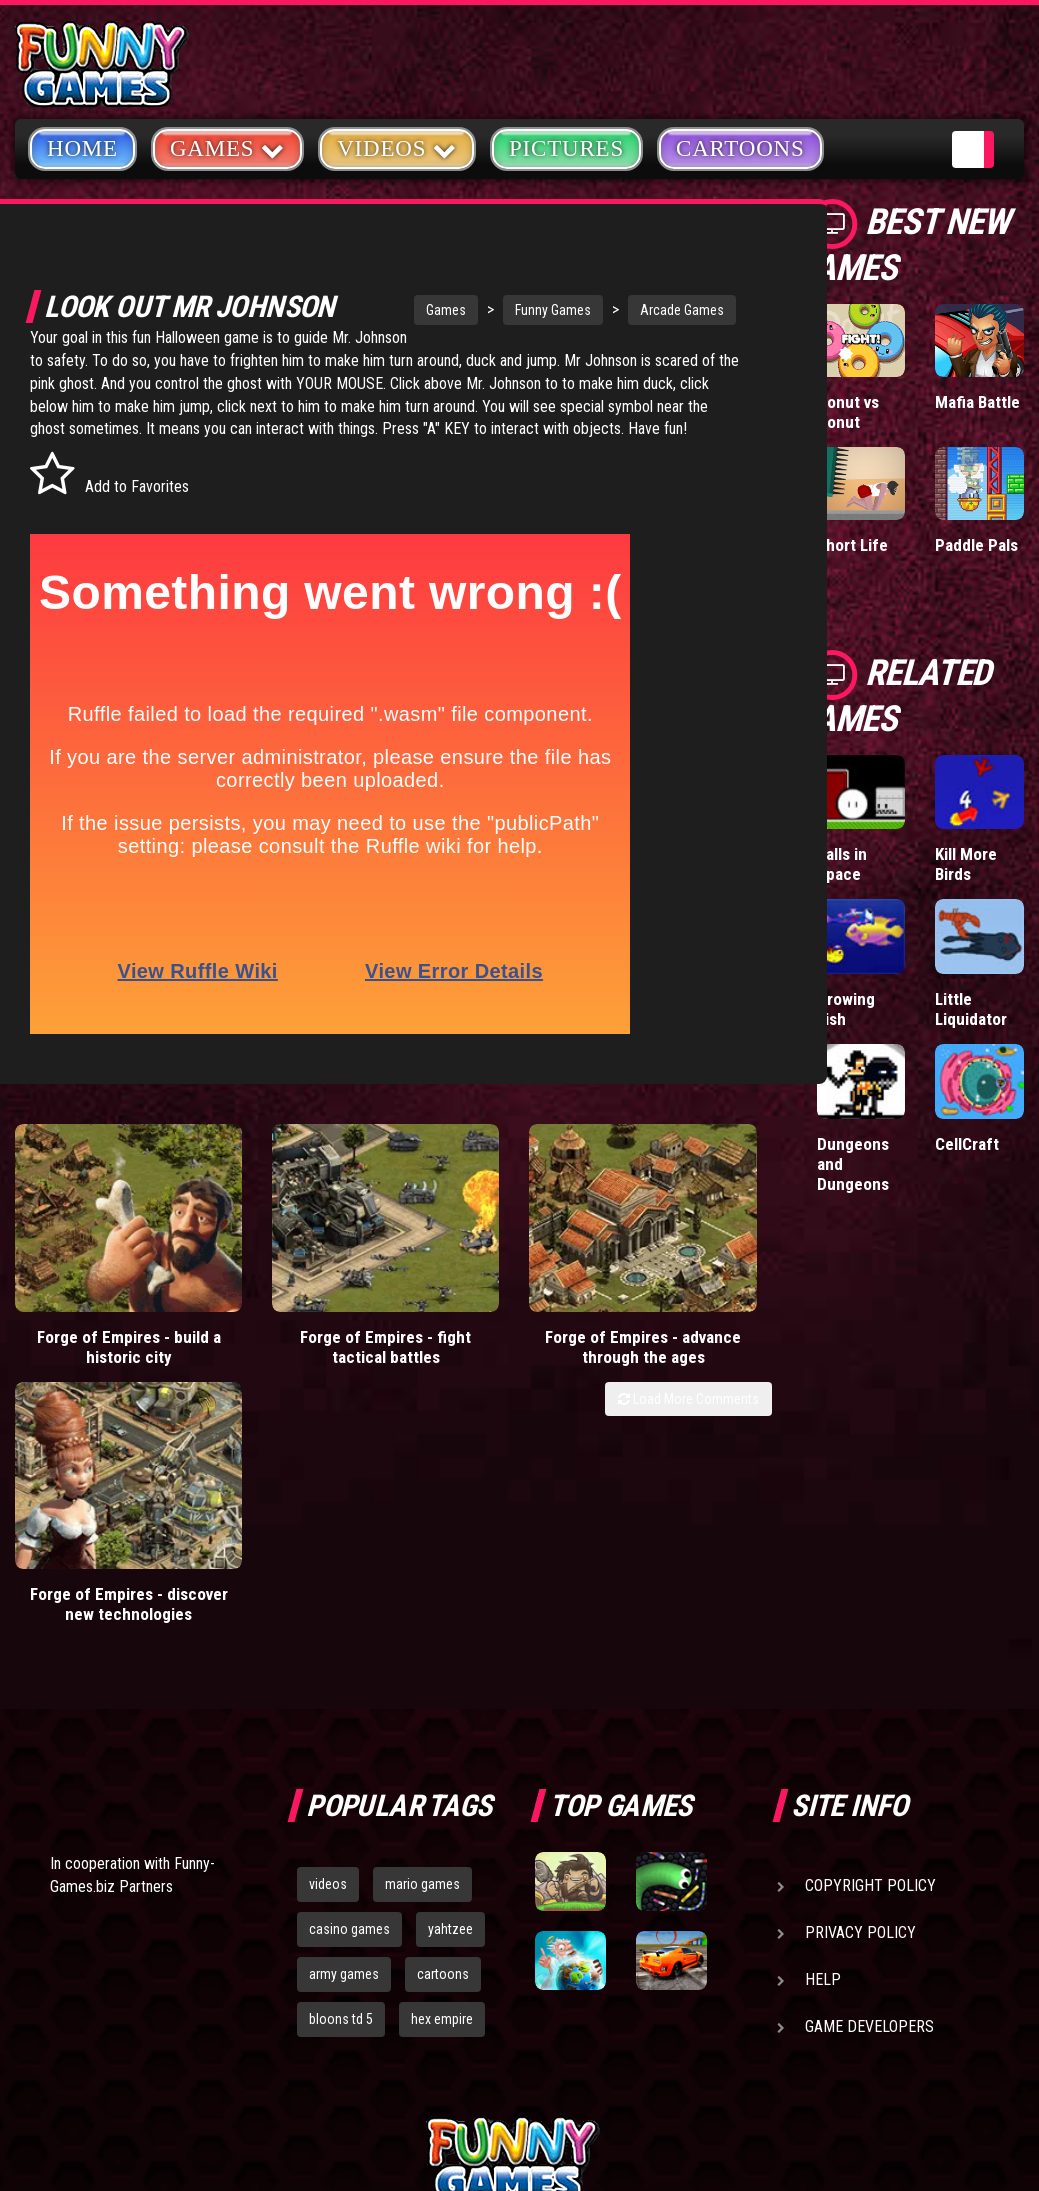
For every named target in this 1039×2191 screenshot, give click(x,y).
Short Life (852, 545)
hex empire (442, 1818)
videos (328, 1683)
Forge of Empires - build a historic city (96, 1349)
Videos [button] (397, 147)
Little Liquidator (971, 1009)
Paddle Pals (976, 545)
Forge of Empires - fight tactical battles (289, 1349)
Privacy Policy (860, 1731)
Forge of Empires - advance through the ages (482, 1359)
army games (344, 1773)
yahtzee (450, 1728)
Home (82, 148)
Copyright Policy (870, 1684)
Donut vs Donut (848, 412)
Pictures (566, 148)
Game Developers (869, 1825)
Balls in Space (842, 864)
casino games (349, 1728)
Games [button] (227, 147)
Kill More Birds (966, 864)
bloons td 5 (341, 1818)
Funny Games (498, 310)
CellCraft (967, 1144)
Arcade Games (627, 310)
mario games (422, 1683)
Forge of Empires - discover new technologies (675, 1359)
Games (391, 310)
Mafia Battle (977, 402)
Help (823, 1778)
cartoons (443, 1773)
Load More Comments (688, 1421)
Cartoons (740, 148)
